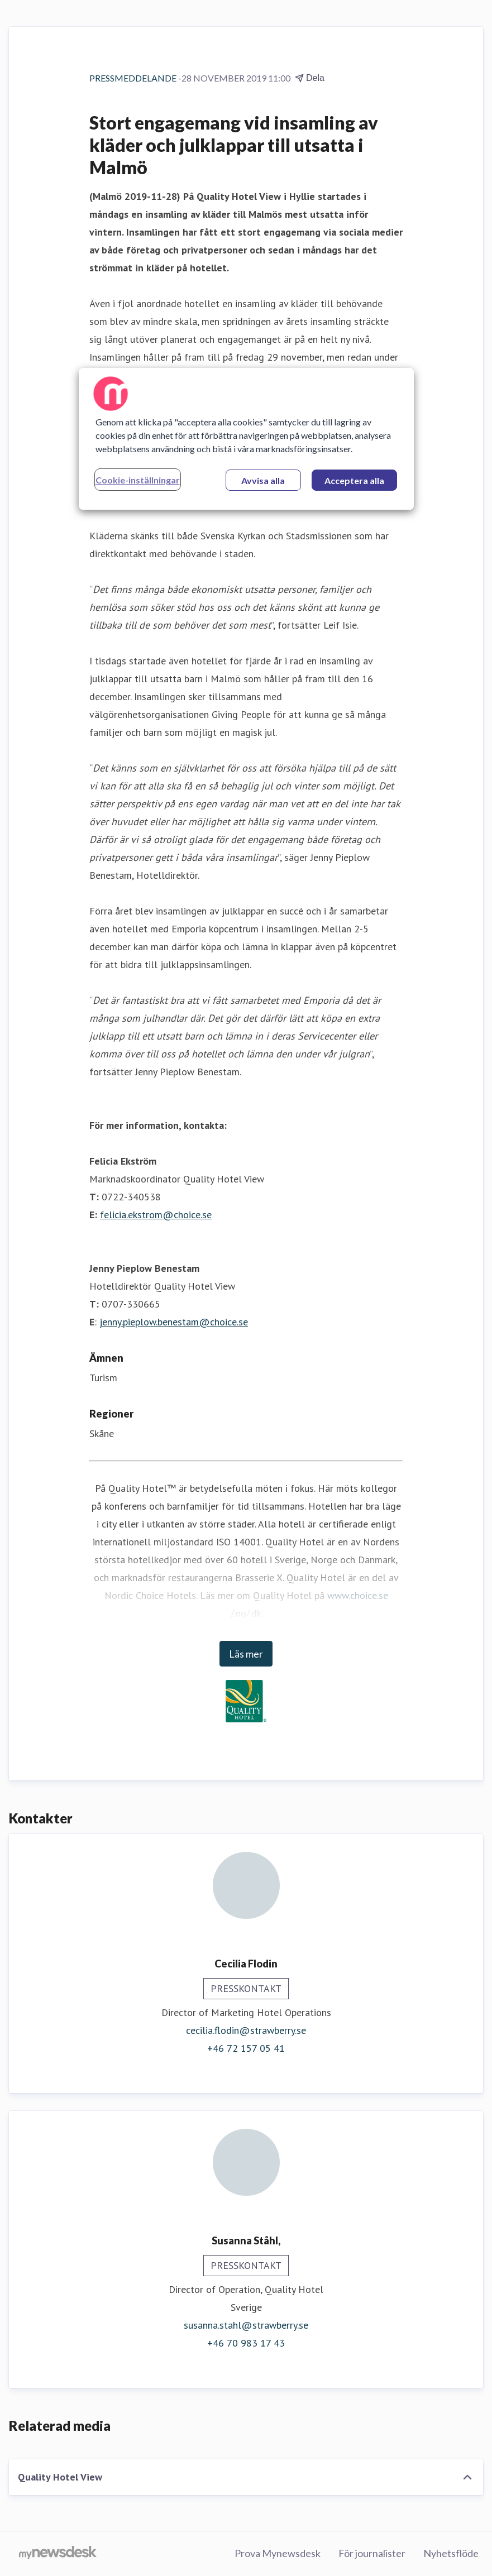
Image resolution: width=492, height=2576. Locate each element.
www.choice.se (357, 1595)
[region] (246, 439)
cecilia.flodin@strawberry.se (246, 2030)
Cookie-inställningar (137, 480)
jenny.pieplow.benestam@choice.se (173, 1321)
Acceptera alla (354, 480)
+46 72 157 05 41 (246, 2048)
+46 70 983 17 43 (246, 2342)
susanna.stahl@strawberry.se (246, 2325)
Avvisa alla (263, 480)
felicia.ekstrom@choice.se (156, 1214)
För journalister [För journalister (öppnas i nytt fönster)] (371, 2553)
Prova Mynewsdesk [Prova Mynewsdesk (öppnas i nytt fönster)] (278, 2553)
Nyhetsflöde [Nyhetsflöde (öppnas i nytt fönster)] (451, 2553)
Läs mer (246, 1654)
